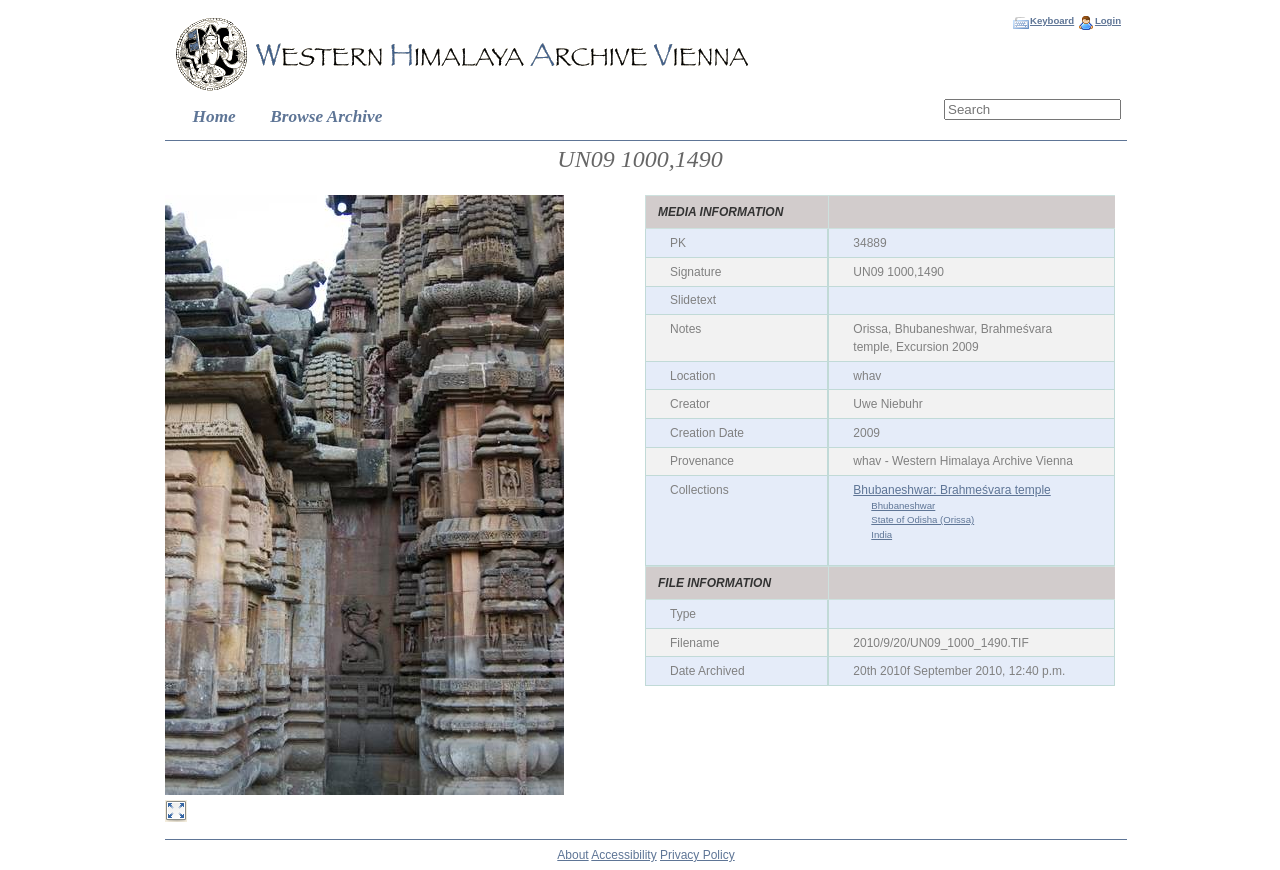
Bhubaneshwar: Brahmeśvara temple (951, 490)
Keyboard (1052, 20)
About (572, 855)
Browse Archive (326, 116)
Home (214, 116)
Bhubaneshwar (903, 505)
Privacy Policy (697, 855)
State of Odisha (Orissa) (922, 519)
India (881, 534)
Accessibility (623, 855)
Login (1108, 20)
